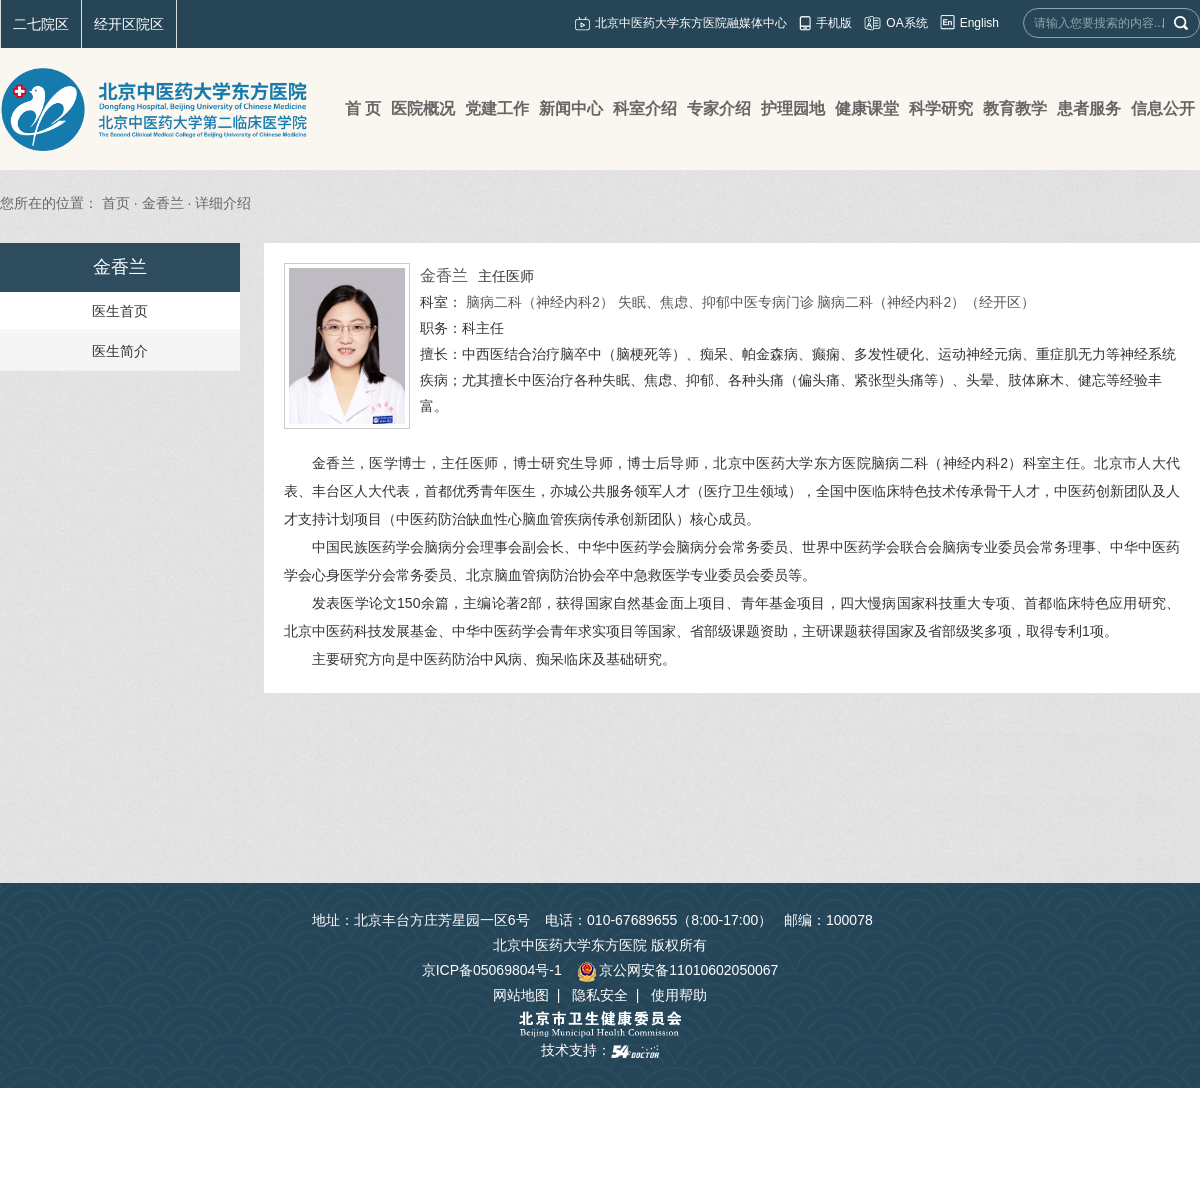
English (979, 23)
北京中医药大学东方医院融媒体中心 (691, 23)
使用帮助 (679, 995)
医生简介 (120, 351)
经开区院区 (129, 24)
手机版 (834, 23)
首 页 (363, 108)
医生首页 (120, 311)
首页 (116, 203)
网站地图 (521, 995)
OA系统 (906, 23)
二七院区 (41, 24)
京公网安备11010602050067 (677, 970)
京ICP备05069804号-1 (492, 970)
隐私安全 (600, 995)
